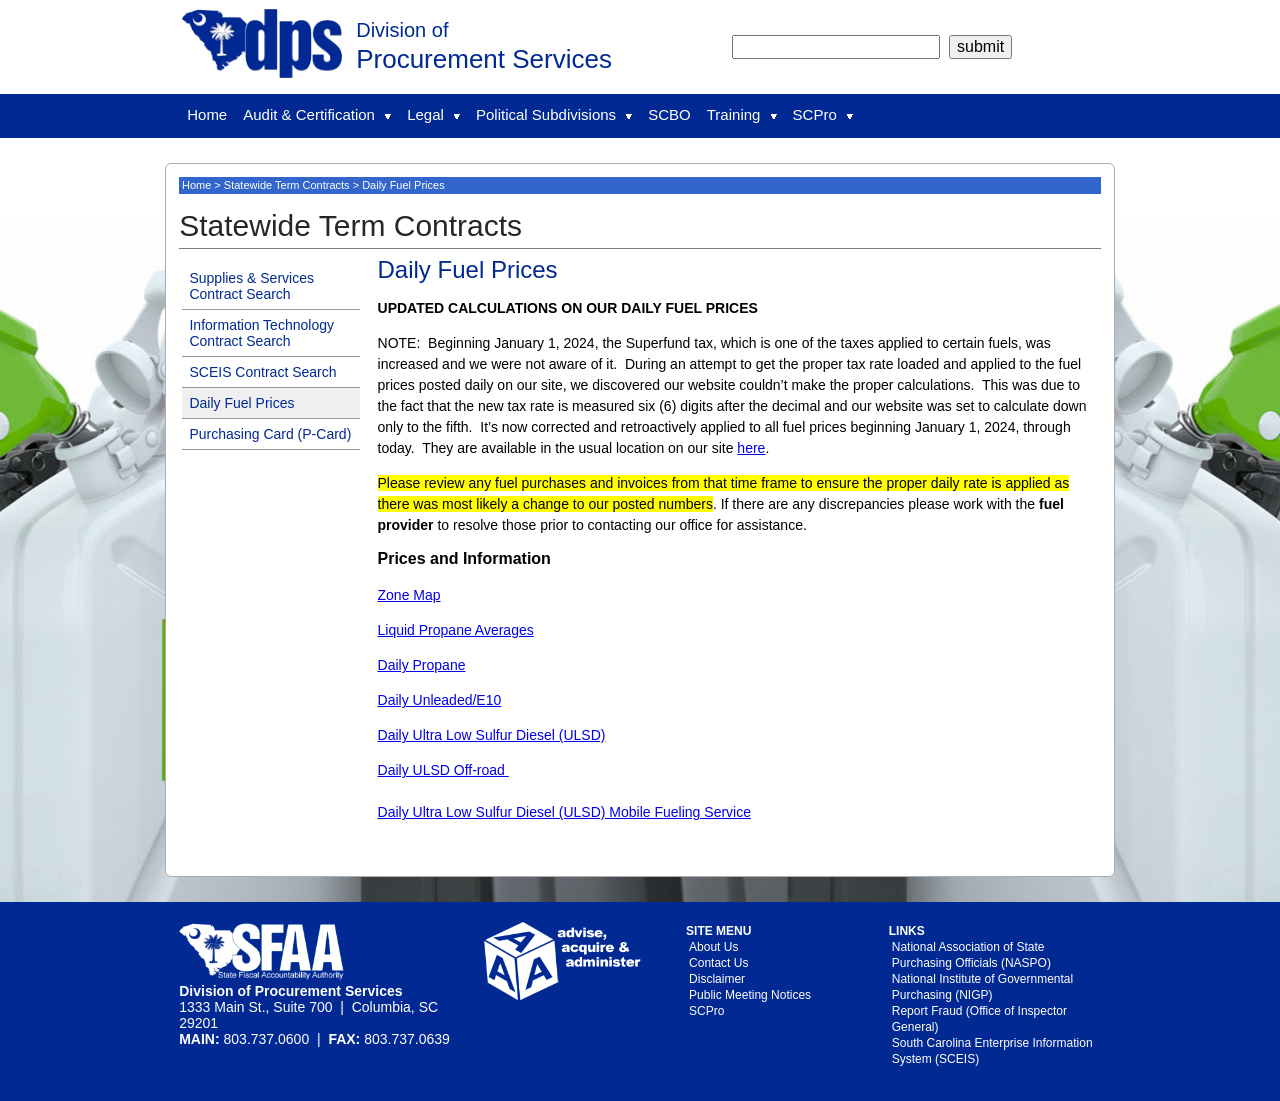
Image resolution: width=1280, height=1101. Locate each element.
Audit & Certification (317, 114)
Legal (433, 114)
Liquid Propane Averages (456, 630)
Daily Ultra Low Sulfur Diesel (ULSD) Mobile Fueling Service (564, 812)
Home (207, 114)
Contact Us (718, 963)
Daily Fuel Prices (241, 403)
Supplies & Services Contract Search (251, 286)
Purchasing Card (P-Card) (270, 434)
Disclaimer (717, 979)
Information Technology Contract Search (261, 333)
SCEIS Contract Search (262, 372)
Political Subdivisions (554, 114)
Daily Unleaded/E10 (440, 700)
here (751, 448)
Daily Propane (422, 665)
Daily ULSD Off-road (443, 770)
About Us (713, 947)
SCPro (823, 114)
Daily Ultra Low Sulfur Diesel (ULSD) (492, 735)
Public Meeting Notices (750, 995)
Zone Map (409, 595)
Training (742, 114)
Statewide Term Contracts (287, 185)
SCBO (669, 114)
